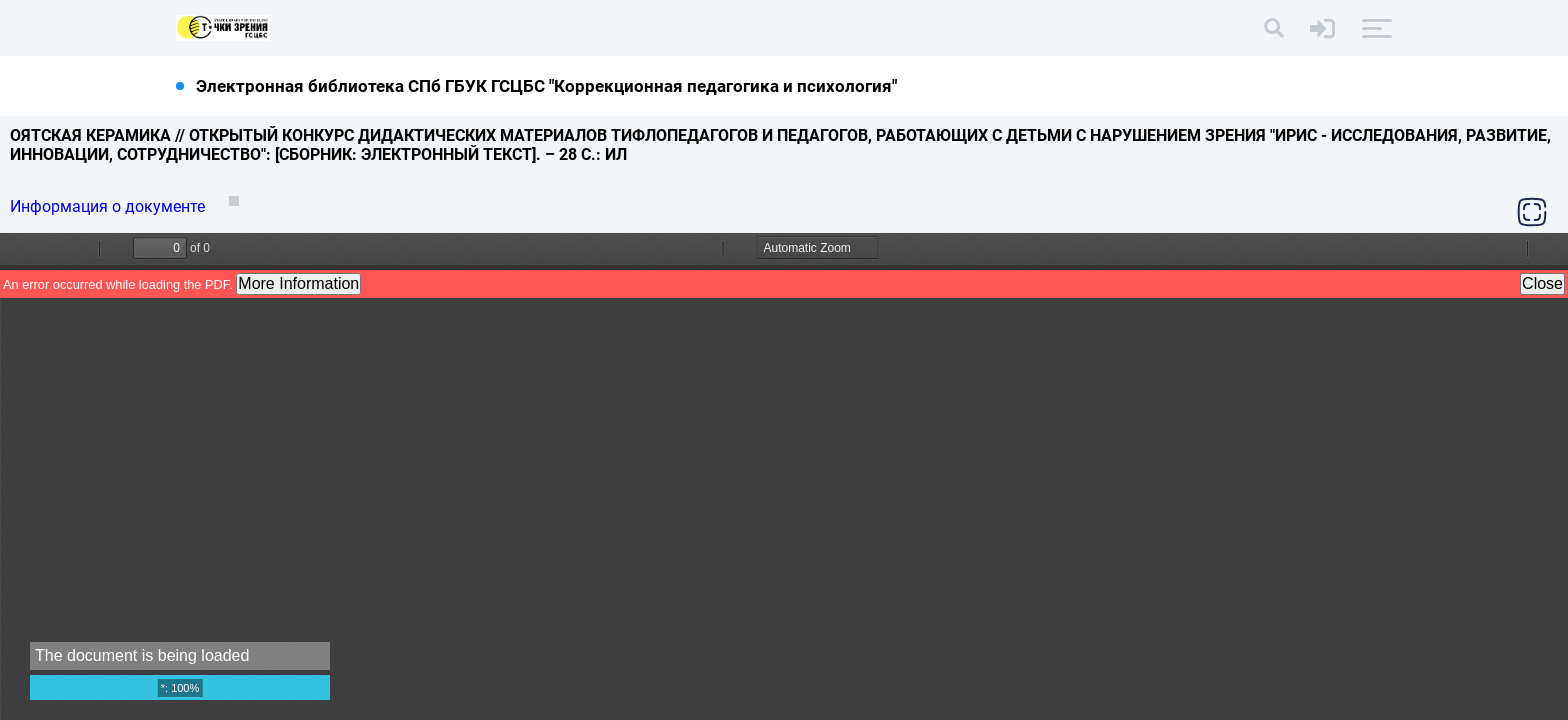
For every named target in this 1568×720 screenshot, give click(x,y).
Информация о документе (109, 206)
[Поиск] (1274, 28)
